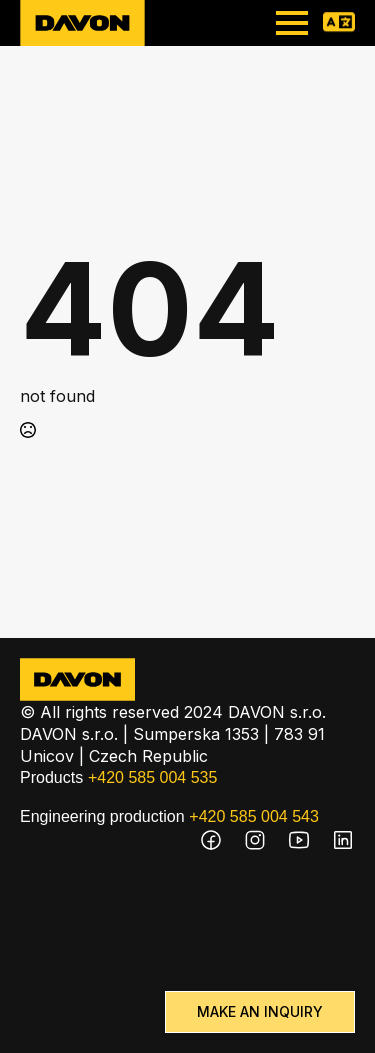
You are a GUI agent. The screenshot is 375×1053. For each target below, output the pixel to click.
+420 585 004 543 (253, 816)
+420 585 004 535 (152, 777)
